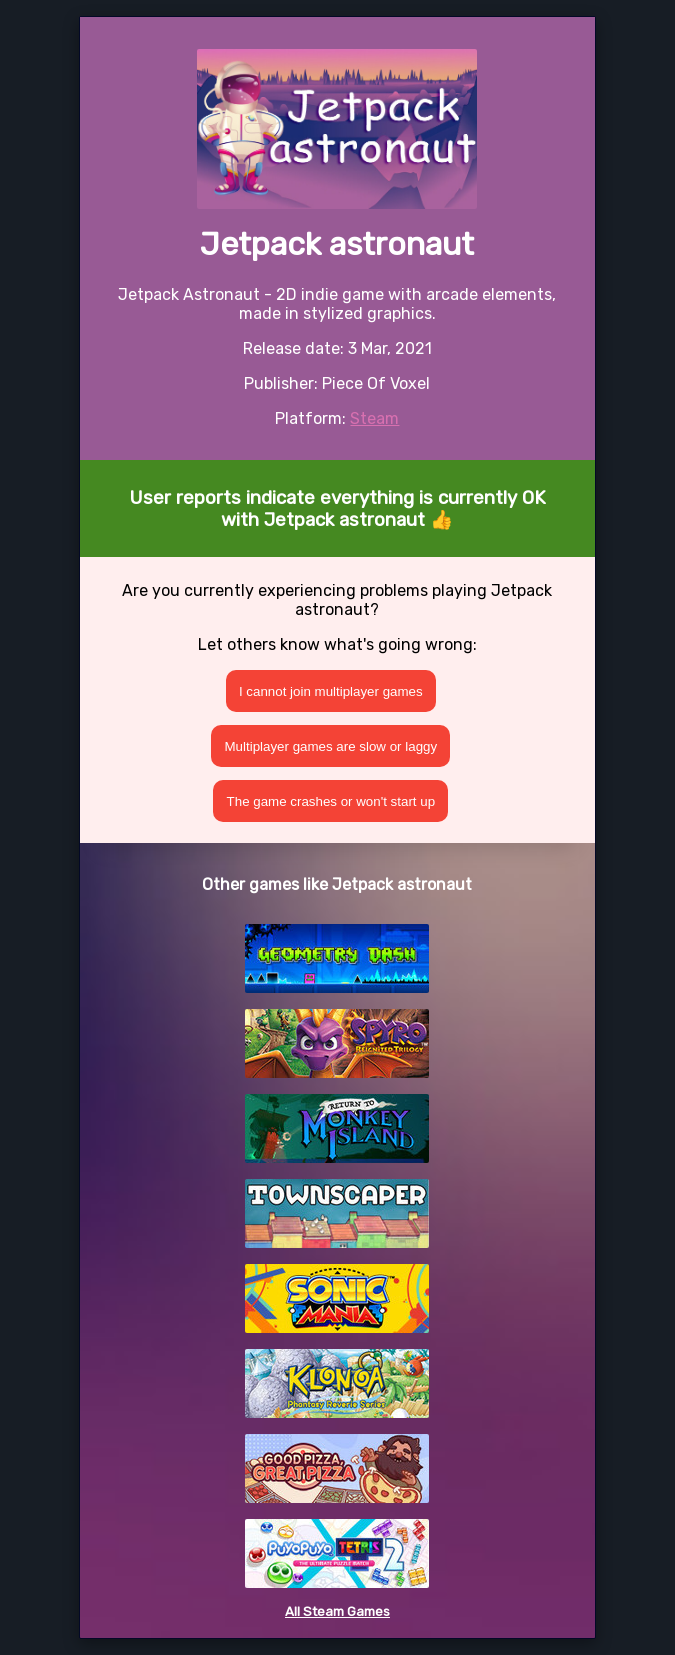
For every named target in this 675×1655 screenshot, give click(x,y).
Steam (374, 418)
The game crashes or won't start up (331, 801)
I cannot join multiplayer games (331, 691)
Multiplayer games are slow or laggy (331, 746)
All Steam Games (337, 1611)
